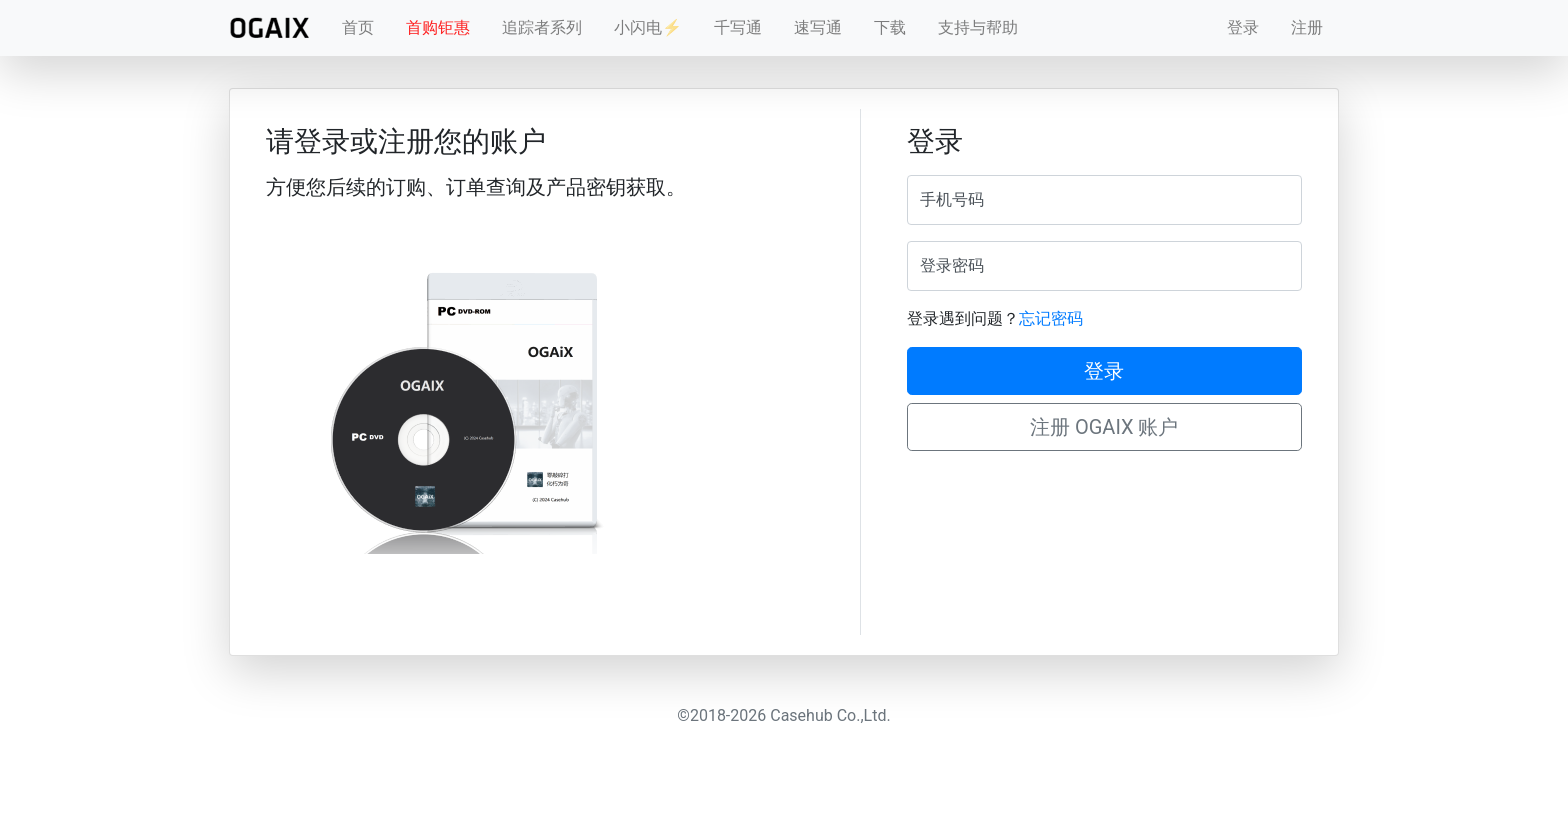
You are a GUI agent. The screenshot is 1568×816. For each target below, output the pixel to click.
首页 (358, 27)
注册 (1307, 27)
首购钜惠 (438, 27)
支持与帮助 (978, 27)
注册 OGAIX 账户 (1104, 427)
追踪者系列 (542, 27)
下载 (890, 27)
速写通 (818, 27)
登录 (1243, 27)
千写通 (738, 27)
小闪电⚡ (648, 27)
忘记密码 (1051, 318)
